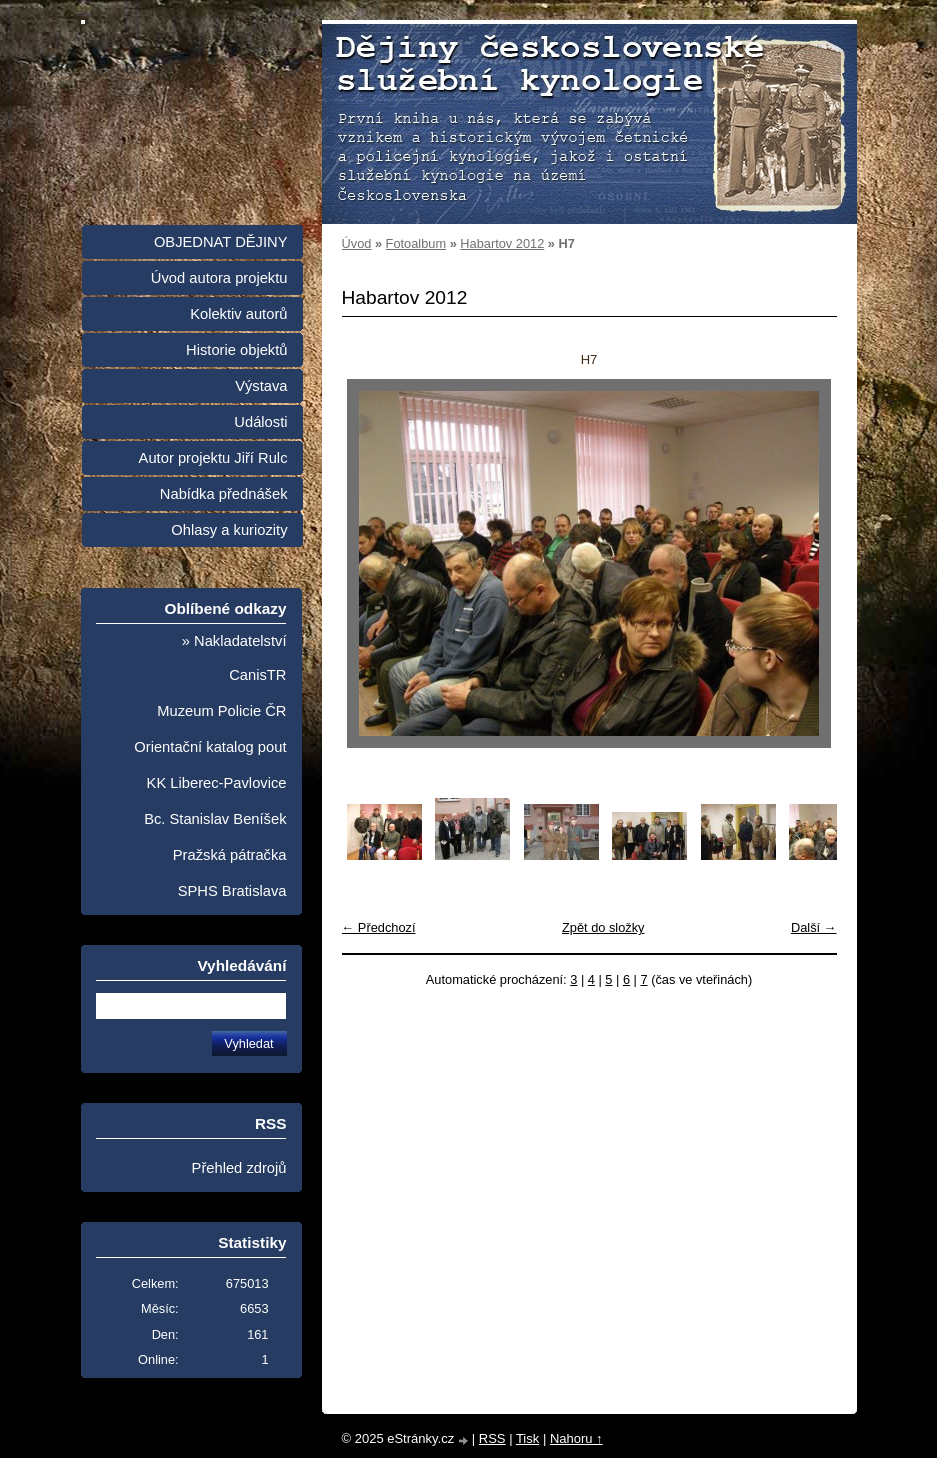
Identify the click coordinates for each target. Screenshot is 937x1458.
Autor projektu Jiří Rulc (213, 458)
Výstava (261, 386)
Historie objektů (236, 350)
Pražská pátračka (230, 855)
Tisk (527, 1438)
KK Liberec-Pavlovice (217, 783)
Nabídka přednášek (224, 494)
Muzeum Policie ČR (221, 711)
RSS (492, 1438)
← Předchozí (379, 927)
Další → (814, 927)
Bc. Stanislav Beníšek (215, 819)
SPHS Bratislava (232, 891)
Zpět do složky (603, 927)
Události (260, 422)
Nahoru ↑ (576, 1438)
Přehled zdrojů (239, 1168)
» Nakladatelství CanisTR (234, 658)
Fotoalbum (416, 243)
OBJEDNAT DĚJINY (221, 242)
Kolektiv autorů (238, 314)
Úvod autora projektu (219, 278)
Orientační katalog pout (210, 747)
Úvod (357, 243)
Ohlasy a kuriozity (229, 530)
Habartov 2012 (502, 243)
